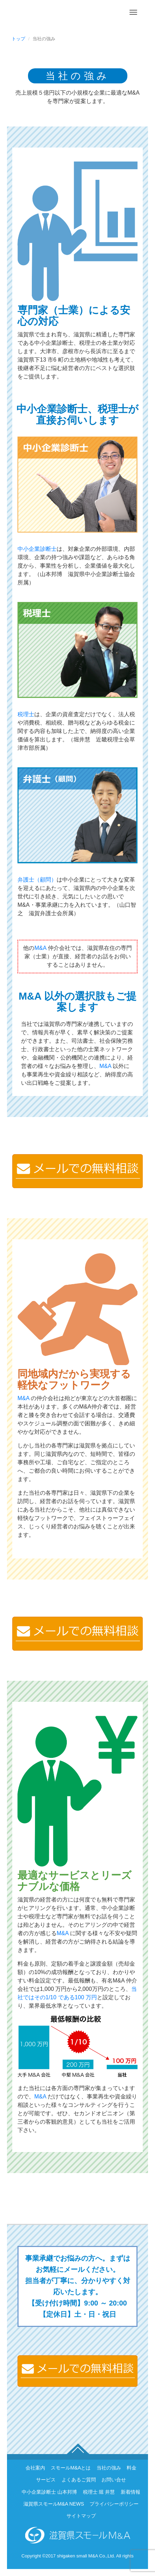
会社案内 (35, 2468)
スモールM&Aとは (71, 2468)
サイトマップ (81, 2516)
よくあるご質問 (79, 2479)
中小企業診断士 (37, 549)
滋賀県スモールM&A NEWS (53, 2504)
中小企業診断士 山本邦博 (49, 2492)
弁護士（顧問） (37, 880)
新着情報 (130, 2492)
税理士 (25, 714)
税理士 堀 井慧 (99, 2492)
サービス (46, 2479)
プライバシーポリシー (114, 2504)
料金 (131, 2468)
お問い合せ (113, 2479)
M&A (40, 948)
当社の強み (109, 2468)
